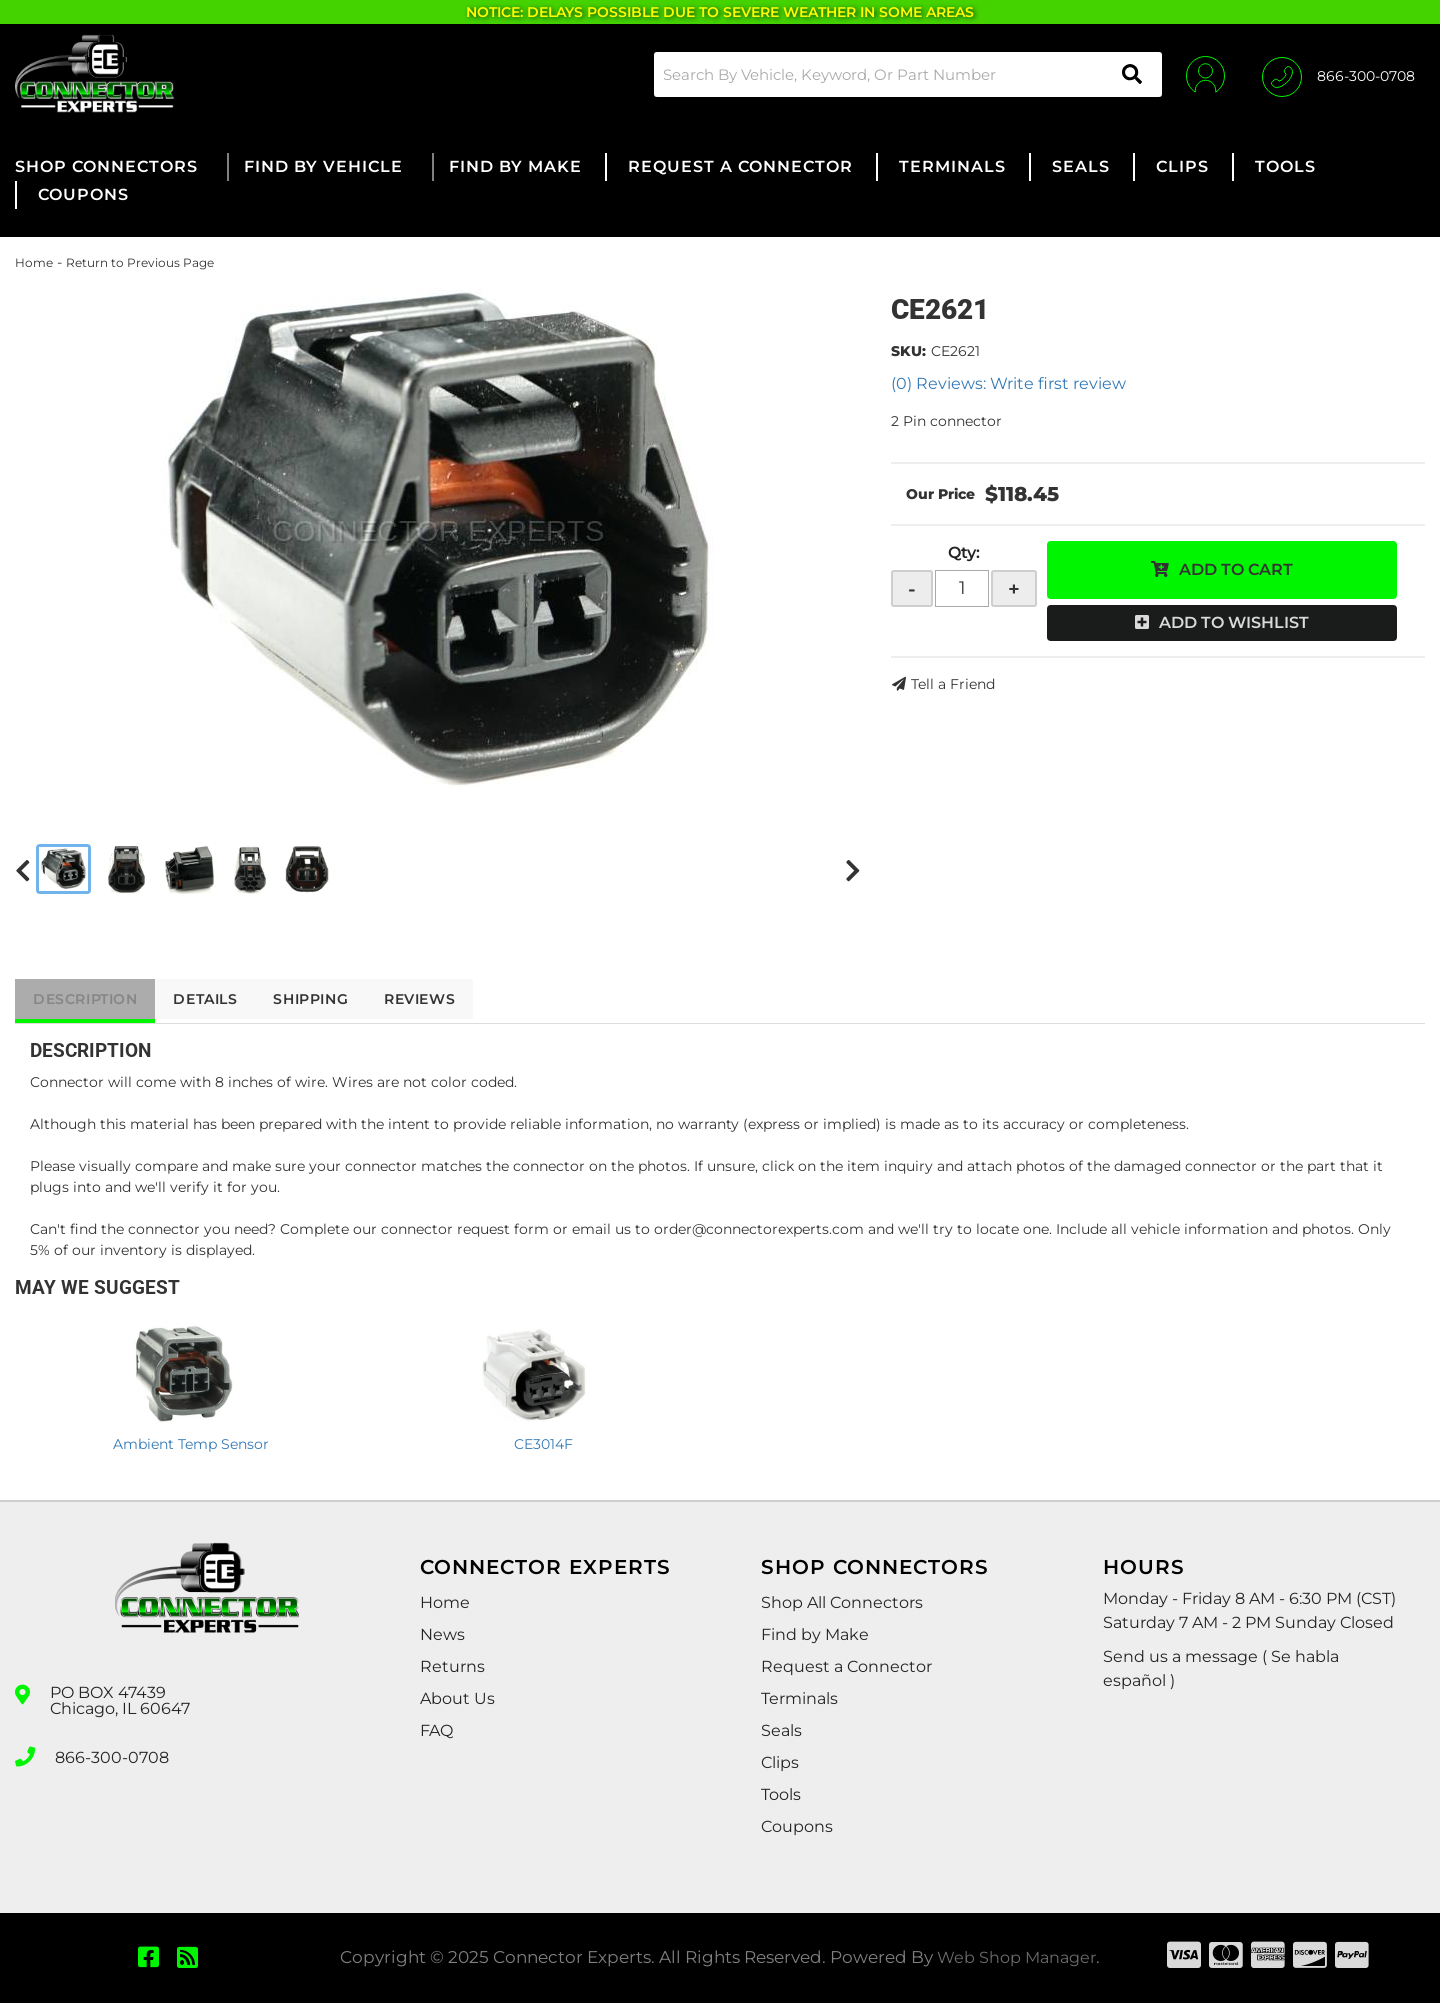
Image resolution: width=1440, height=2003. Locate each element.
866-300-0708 (112, 1755)
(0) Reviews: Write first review (1008, 383)
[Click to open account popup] (1202, 74)
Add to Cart (1236, 569)
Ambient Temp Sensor (191, 1444)
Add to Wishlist (1234, 622)
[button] (904, 74)
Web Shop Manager (1017, 1957)
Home (34, 262)
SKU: (908, 351)
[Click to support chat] (1338, 74)
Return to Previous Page (140, 262)
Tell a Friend (953, 684)
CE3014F (543, 1444)
